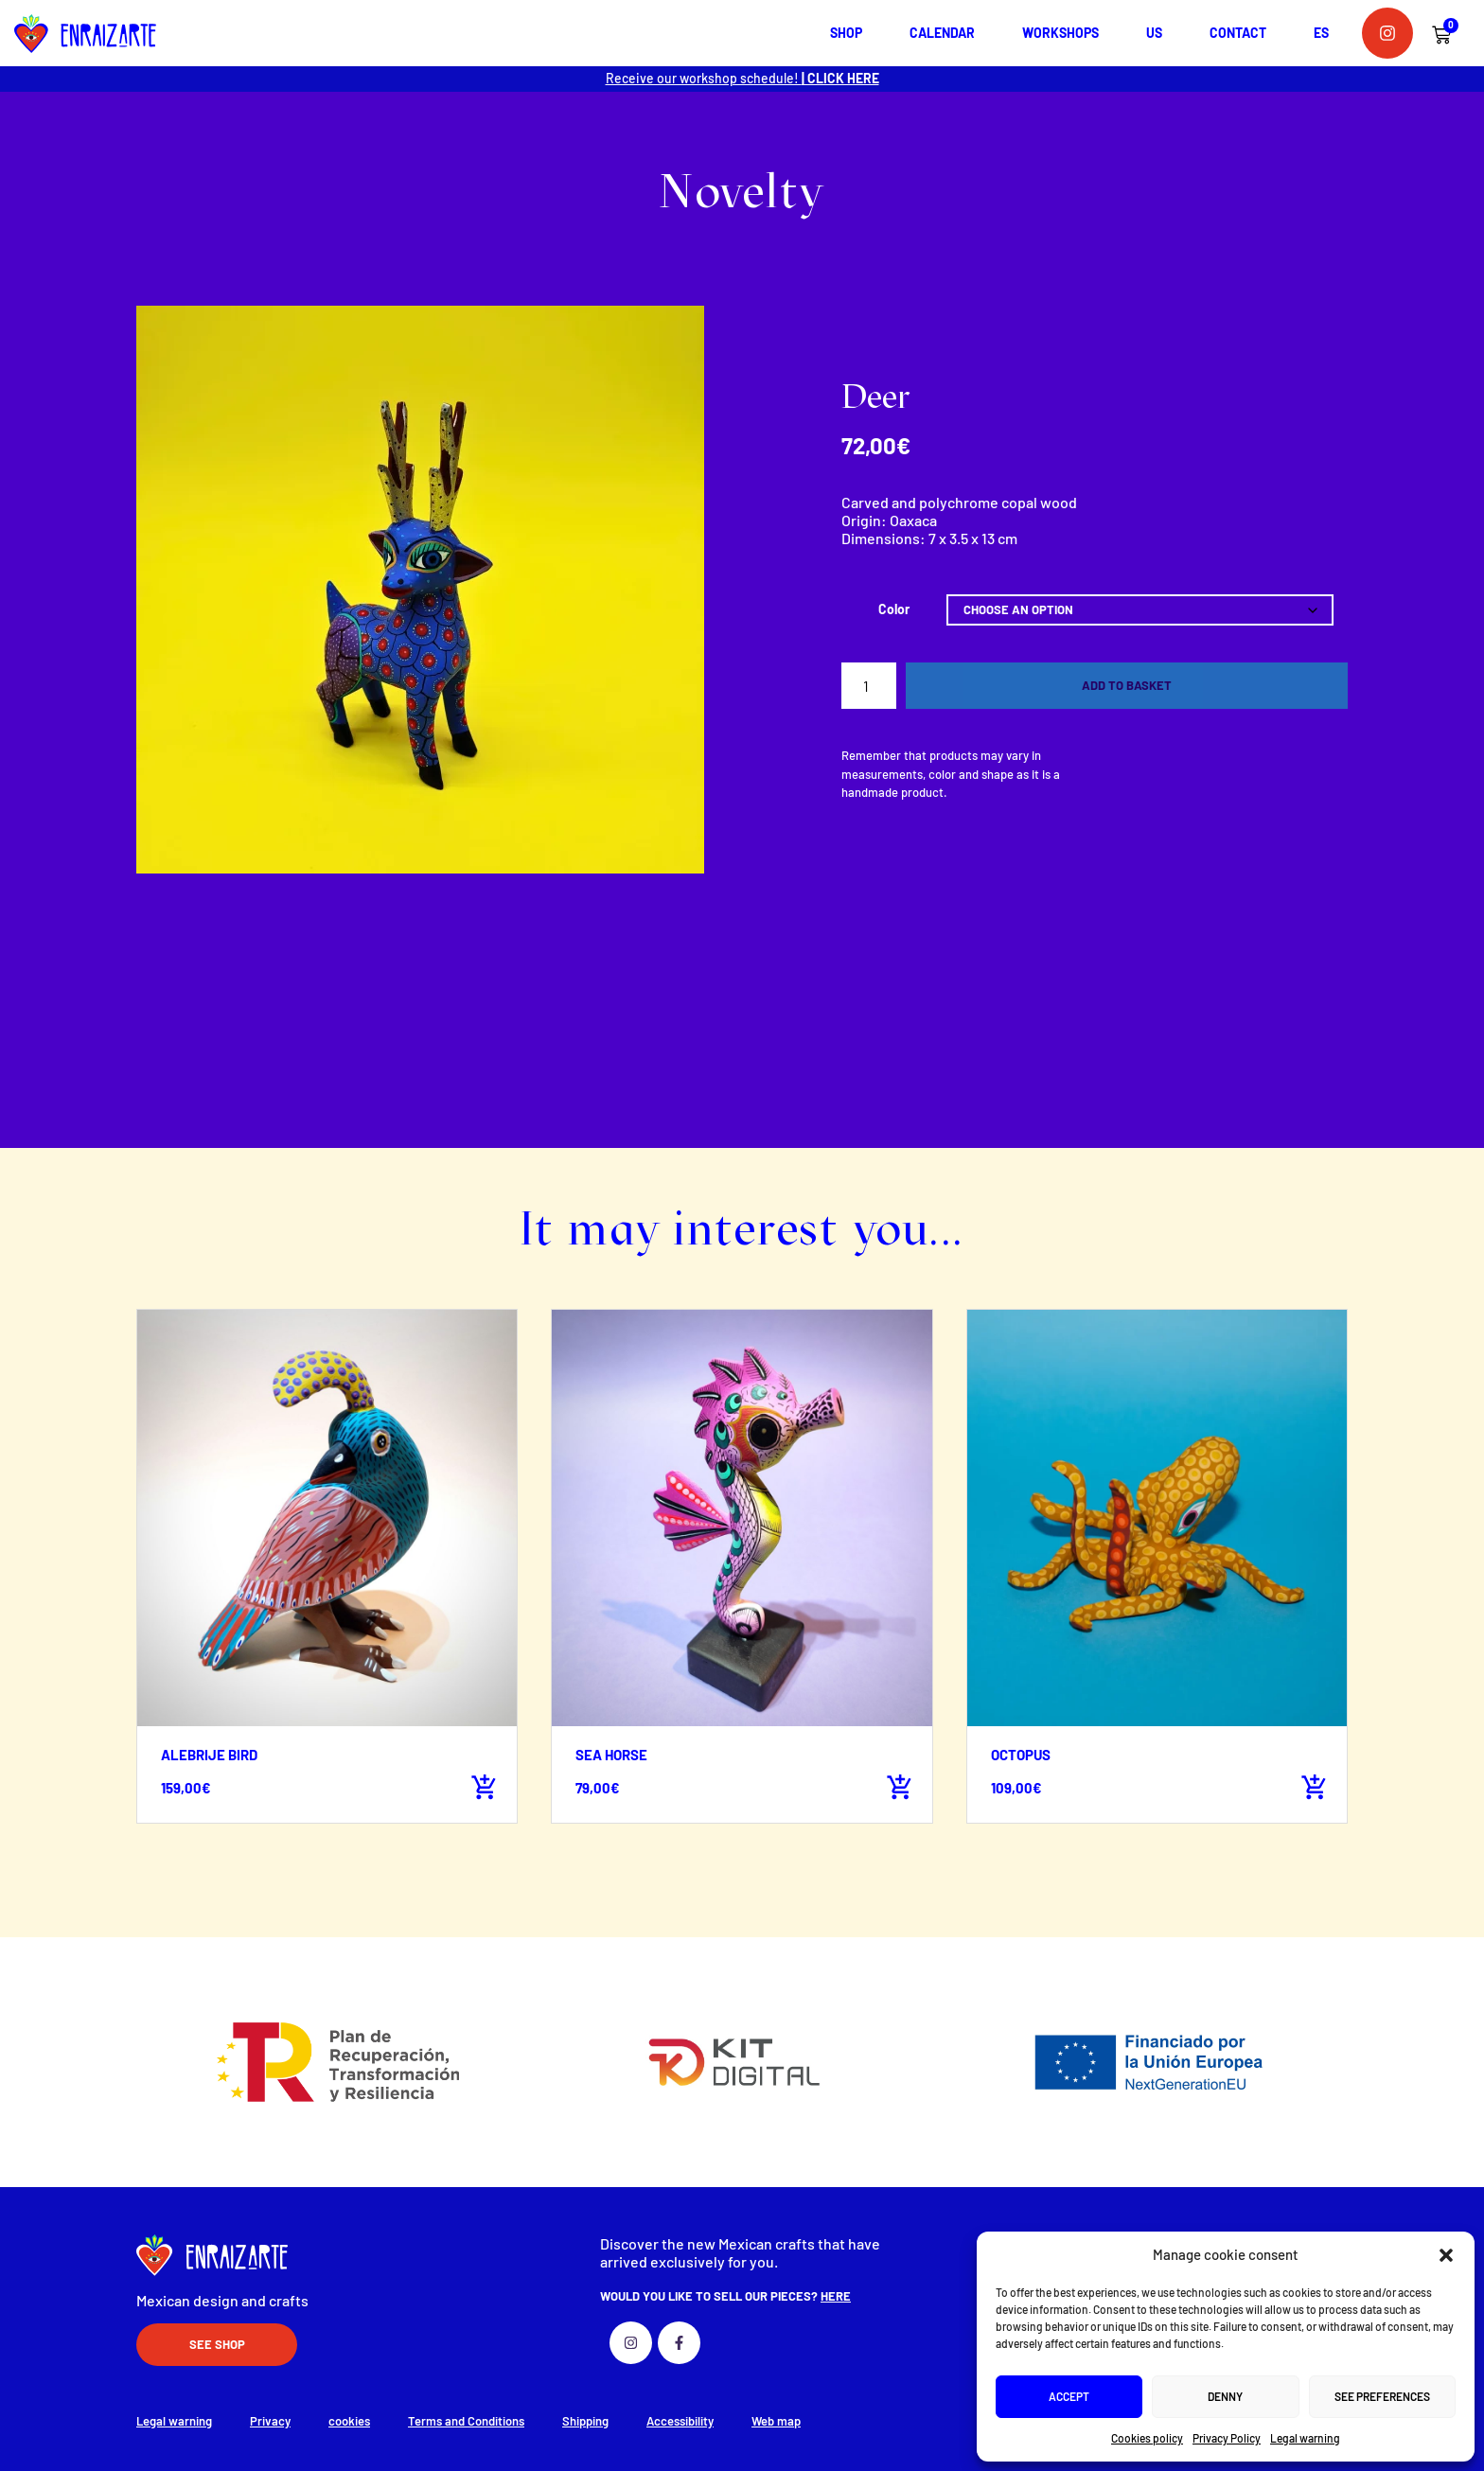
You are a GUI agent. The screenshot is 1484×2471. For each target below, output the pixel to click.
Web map (776, 2420)
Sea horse (611, 1754)
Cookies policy (1147, 2438)
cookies (349, 2420)
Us (1154, 33)
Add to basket (1127, 685)
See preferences (1382, 2396)
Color (894, 609)
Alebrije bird (209, 1754)
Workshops (1060, 33)
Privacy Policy (1226, 2438)
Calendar (942, 33)
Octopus (1021, 1754)
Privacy (270, 2420)
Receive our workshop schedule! (742, 78)
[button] (1446, 2255)
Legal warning (1305, 2438)
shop (846, 33)
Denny (1225, 2396)
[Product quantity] (868, 685)
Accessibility (680, 2420)
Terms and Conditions (466, 2420)
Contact (1238, 33)
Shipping (585, 2420)
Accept (1069, 2396)
